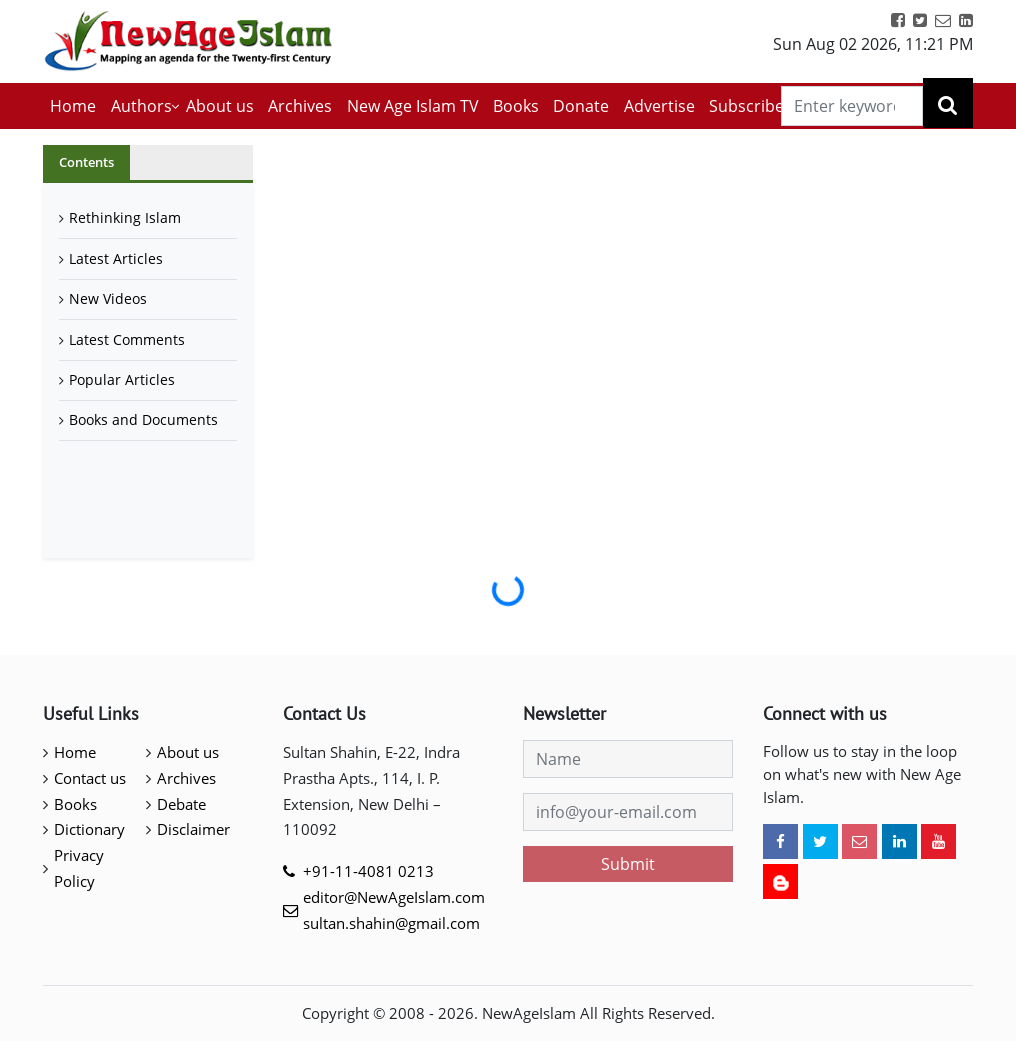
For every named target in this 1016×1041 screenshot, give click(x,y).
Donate (581, 106)
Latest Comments (127, 339)
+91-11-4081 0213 (368, 871)
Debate (181, 804)
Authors (141, 106)
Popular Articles (122, 379)
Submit (628, 864)
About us (220, 106)
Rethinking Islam (125, 217)
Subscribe (746, 106)
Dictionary (89, 829)
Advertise (659, 106)
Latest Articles (116, 258)
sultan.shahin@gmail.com (391, 923)
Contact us (90, 778)
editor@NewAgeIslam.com (394, 897)
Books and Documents (143, 419)
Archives (300, 106)
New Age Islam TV (413, 106)
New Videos (108, 298)
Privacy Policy (79, 868)
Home (73, 106)
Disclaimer (193, 829)
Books (516, 106)
